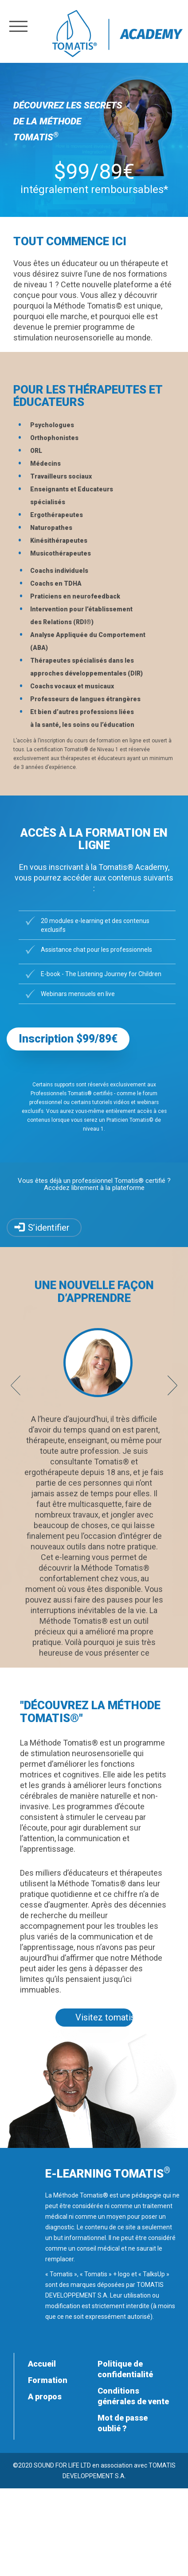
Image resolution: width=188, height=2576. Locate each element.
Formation (47, 2380)
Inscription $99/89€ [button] (68, 1038)
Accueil (42, 2363)
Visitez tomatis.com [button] (104, 2017)
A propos (45, 2396)
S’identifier (49, 1227)
